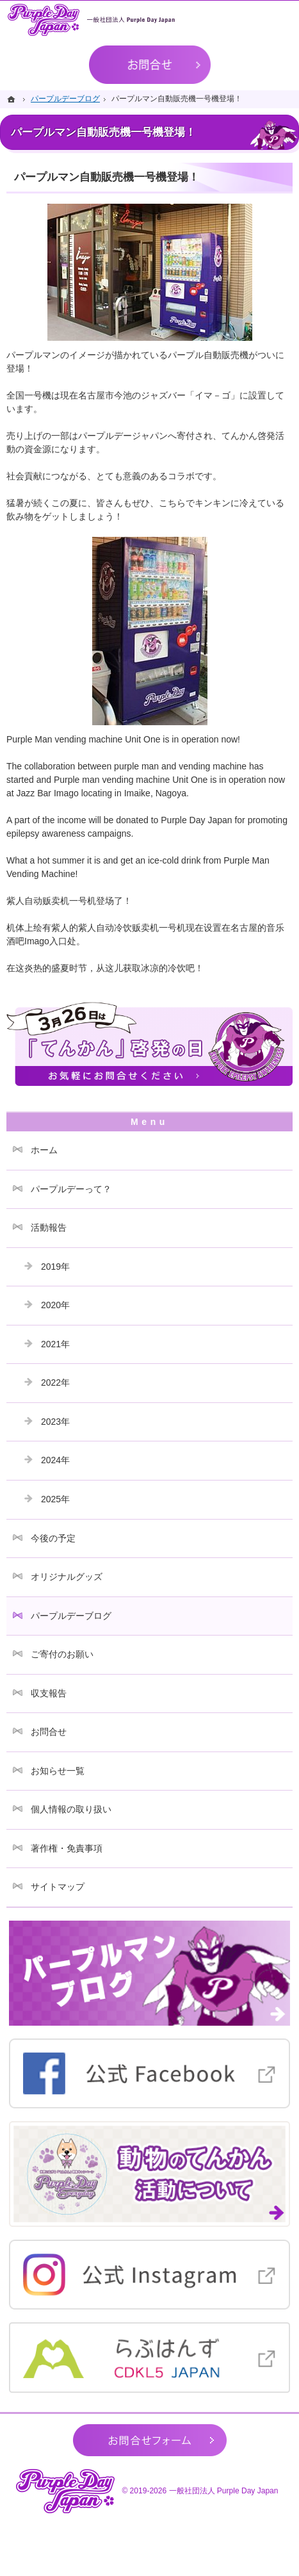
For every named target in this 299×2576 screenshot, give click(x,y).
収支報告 (49, 1693)
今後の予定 (53, 1538)
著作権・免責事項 (66, 1848)
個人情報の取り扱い (71, 1809)
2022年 (55, 1382)
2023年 (55, 1421)
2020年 (55, 1305)
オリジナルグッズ (66, 1576)
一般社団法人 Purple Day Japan (224, 2490)
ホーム (44, 1150)
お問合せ (49, 1732)
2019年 (55, 1266)
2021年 (55, 1344)
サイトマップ (58, 1887)
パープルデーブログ (71, 1616)
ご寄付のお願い (62, 1654)
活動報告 (49, 1227)
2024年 (55, 1460)
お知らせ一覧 (58, 1771)
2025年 (55, 1499)
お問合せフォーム (150, 2440)
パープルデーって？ (71, 1189)
